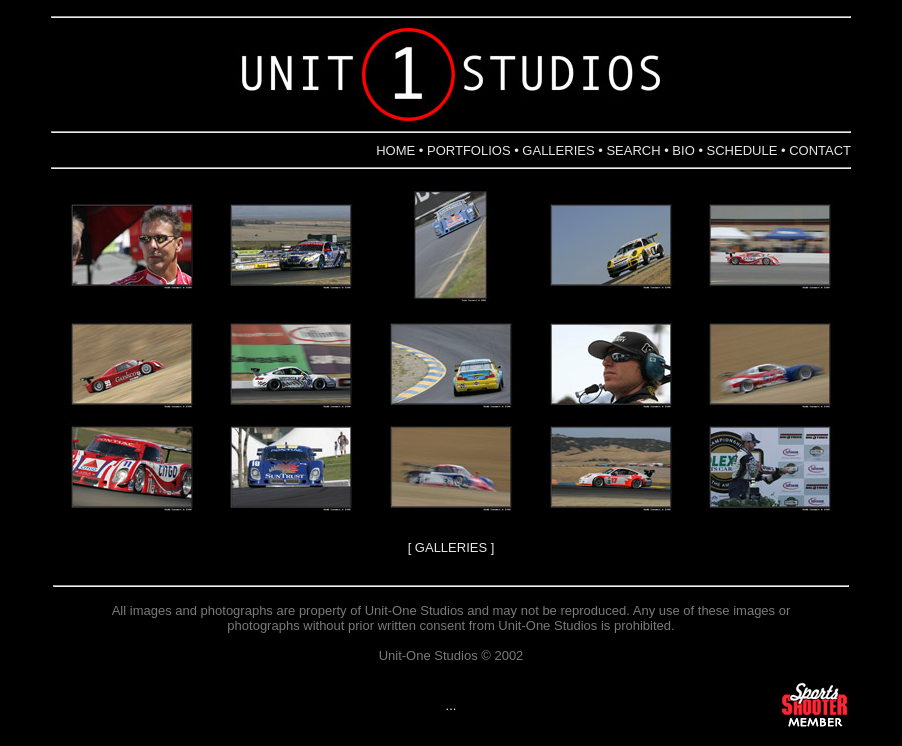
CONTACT (820, 150)
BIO (683, 150)
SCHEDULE (742, 150)
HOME (395, 150)
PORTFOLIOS (469, 150)
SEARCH (633, 150)
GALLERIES (558, 150)
